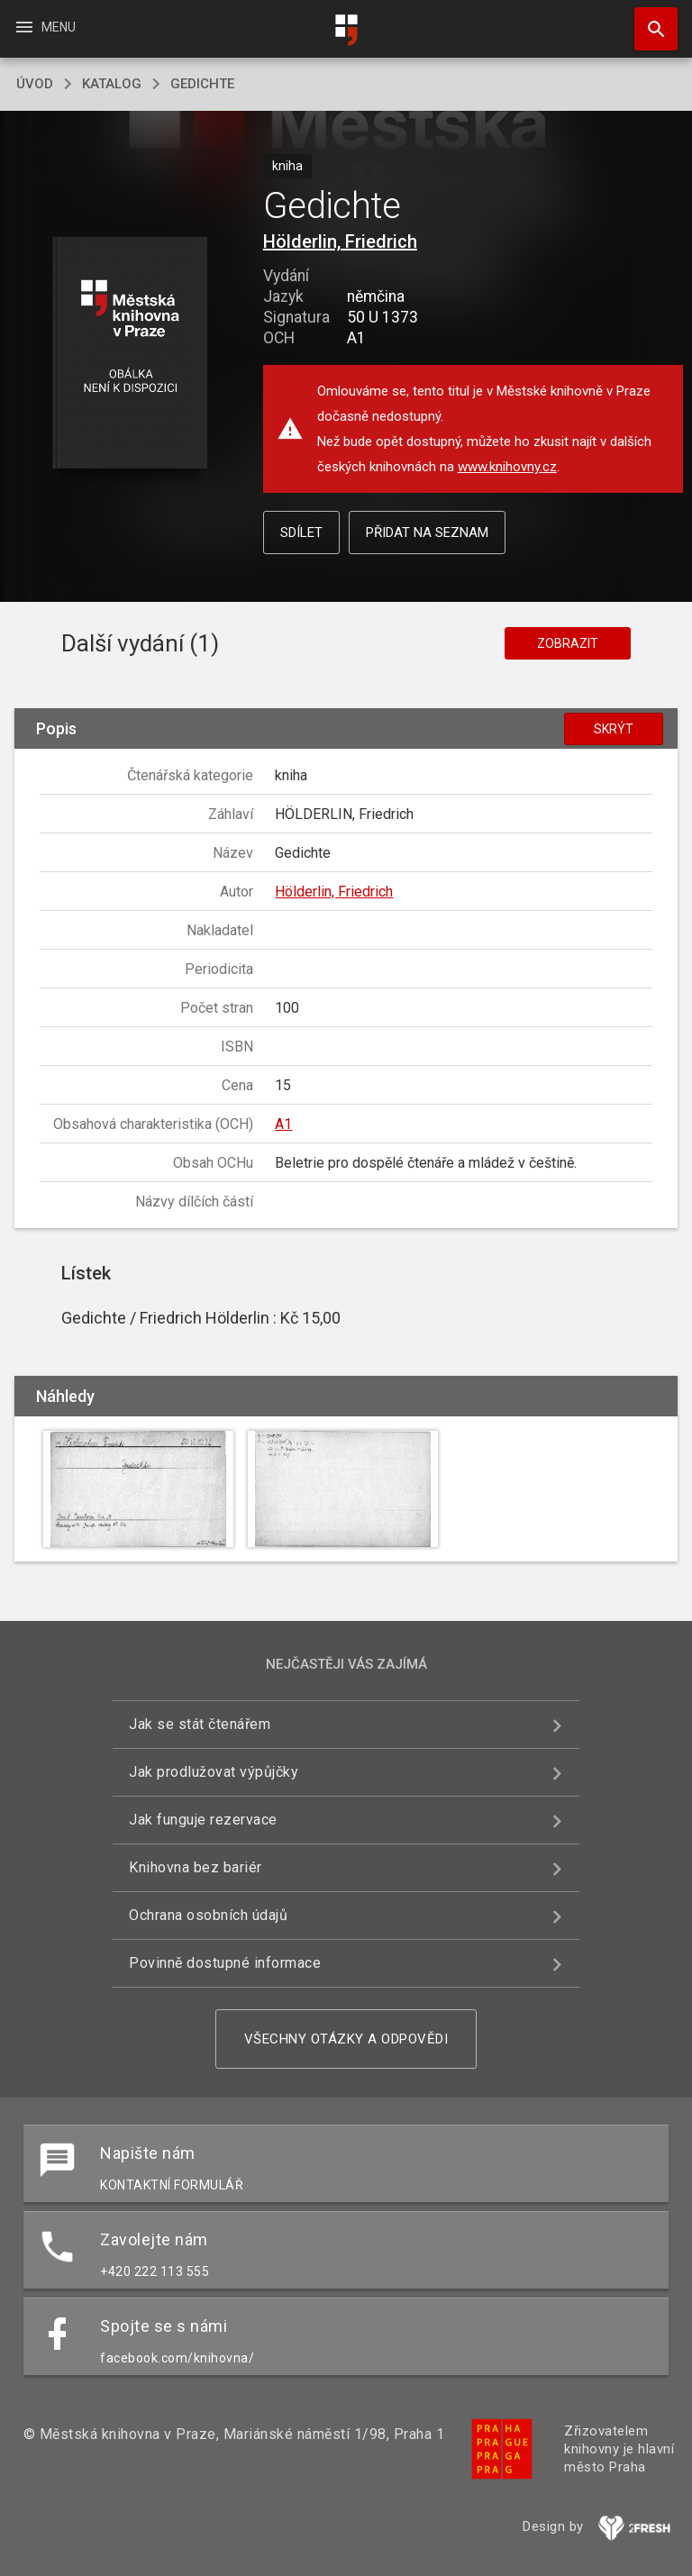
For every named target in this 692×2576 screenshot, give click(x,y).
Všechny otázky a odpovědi (346, 2039)
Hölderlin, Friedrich (340, 241)
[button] (129, 353)
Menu (45, 27)
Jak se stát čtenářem (199, 1724)
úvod (34, 84)
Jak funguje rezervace (203, 1819)
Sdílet (301, 532)
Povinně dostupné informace (225, 1962)
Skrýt (613, 729)
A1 (283, 1124)
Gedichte (202, 84)
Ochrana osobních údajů (208, 1915)
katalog (111, 84)
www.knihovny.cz (507, 467)
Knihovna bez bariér (195, 1867)
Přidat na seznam (427, 532)
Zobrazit (567, 643)
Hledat (648, 20)
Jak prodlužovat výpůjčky (213, 1771)
